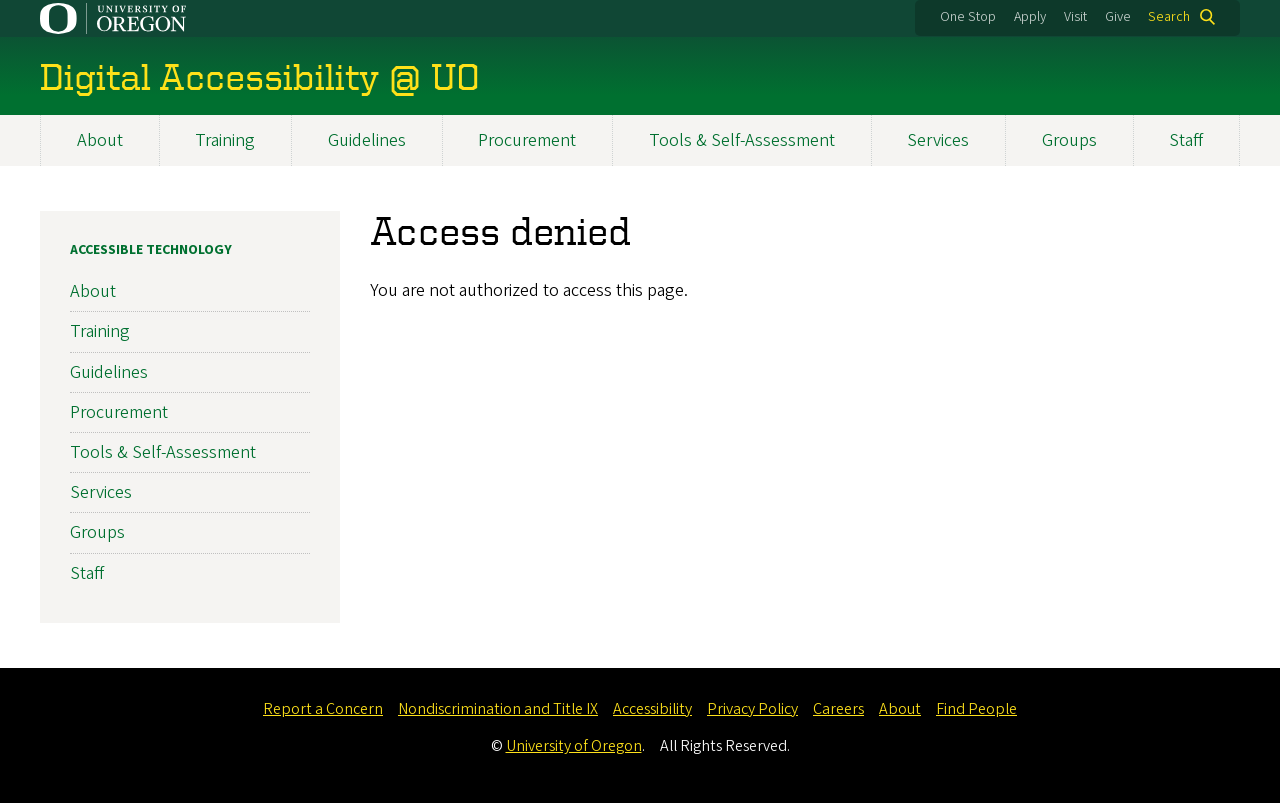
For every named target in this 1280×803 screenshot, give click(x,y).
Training (225, 140)
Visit (1075, 17)
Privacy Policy (752, 709)
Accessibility (652, 709)
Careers (838, 709)
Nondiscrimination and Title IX (498, 709)
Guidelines (367, 140)
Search (1169, 17)
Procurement (527, 140)
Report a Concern (323, 709)
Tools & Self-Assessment (742, 140)
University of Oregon (574, 746)
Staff (1186, 140)
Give (1118, 17)
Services (938, 140)
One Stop (968, 17)
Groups (1069, 140)
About (100, 140)
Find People (976, 709)
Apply (1030, 17)
